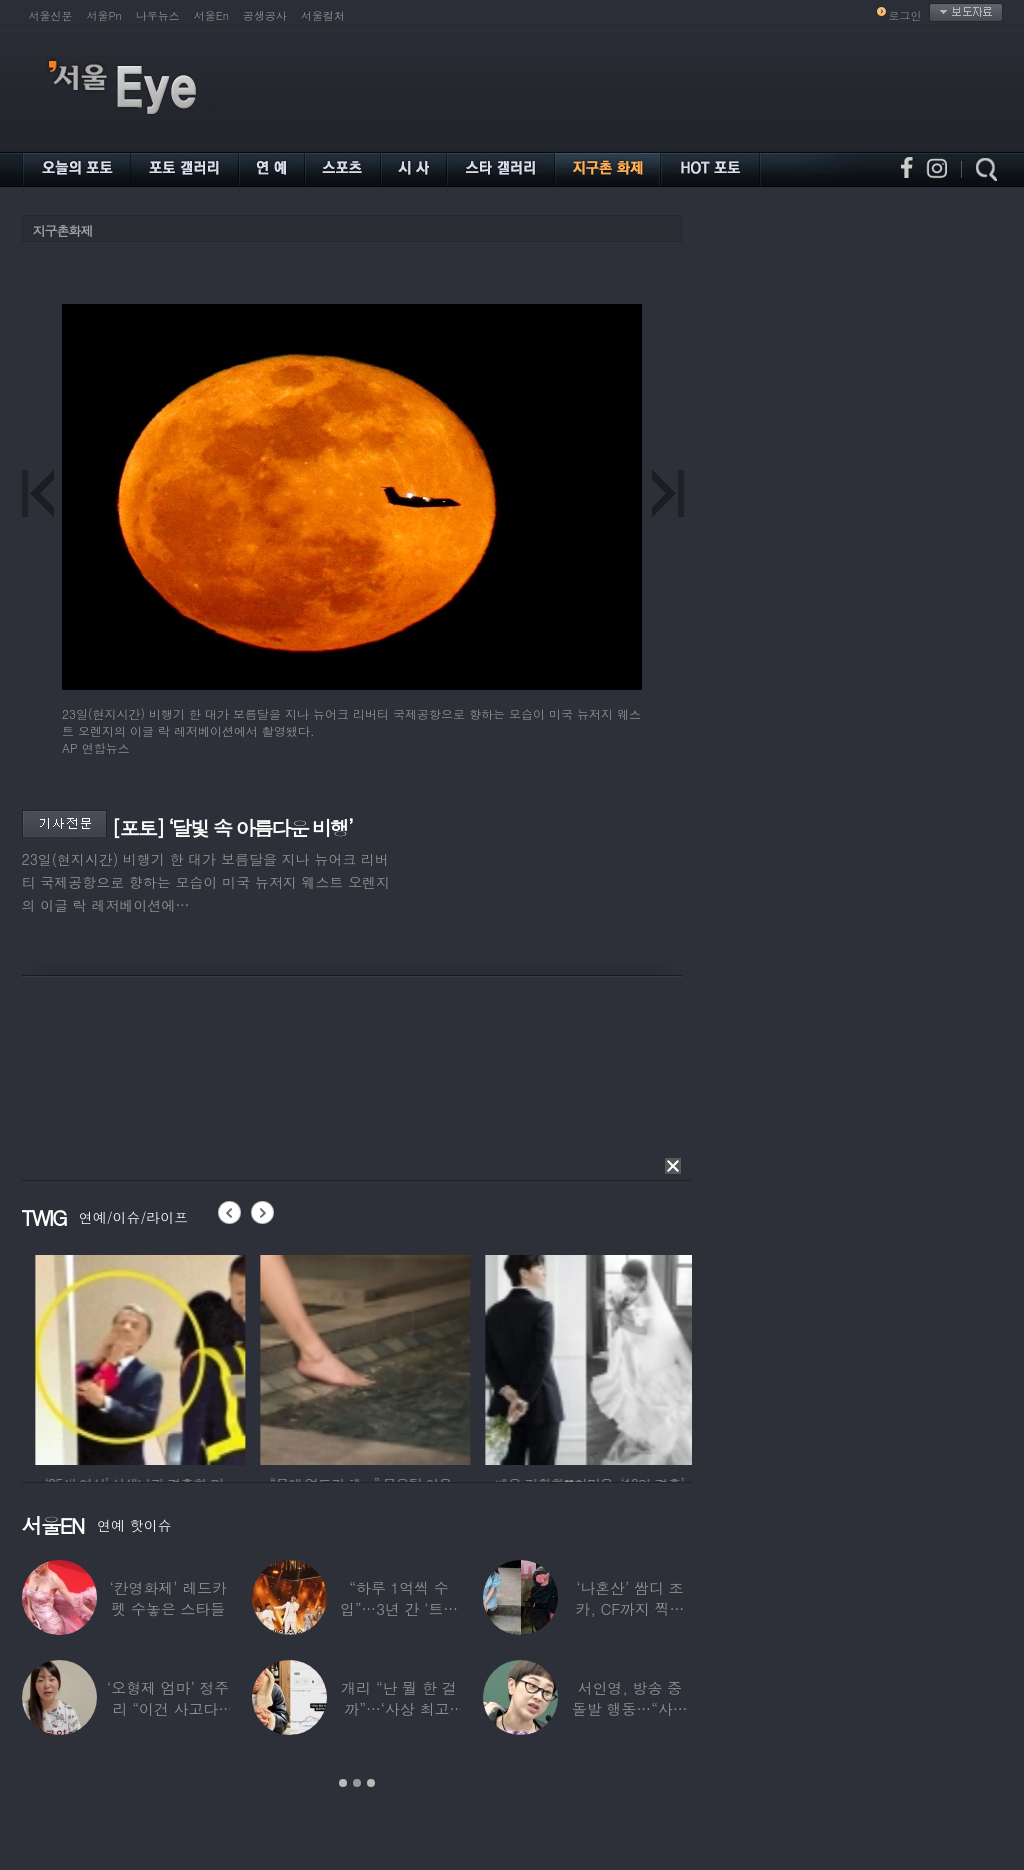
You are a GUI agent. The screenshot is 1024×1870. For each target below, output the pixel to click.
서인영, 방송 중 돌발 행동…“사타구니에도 (630, 1708)
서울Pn (104, 15)
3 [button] (371, 1783)
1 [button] (343, 1783)
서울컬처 (323, 15)
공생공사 (265, 15)
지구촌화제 (63, 230)
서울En (211, 15)
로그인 (905, 15)
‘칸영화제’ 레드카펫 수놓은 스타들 (168, 1598)
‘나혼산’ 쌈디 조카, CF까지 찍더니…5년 (629, 1608)
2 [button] (357, 1783)
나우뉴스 (158, 15)
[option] (285, 1357)
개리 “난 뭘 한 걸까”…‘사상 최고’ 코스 (398, 1708)
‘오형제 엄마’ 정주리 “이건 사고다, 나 (168, 1708)
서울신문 (51, 15)
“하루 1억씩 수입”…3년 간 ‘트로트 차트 (399, 1608)
